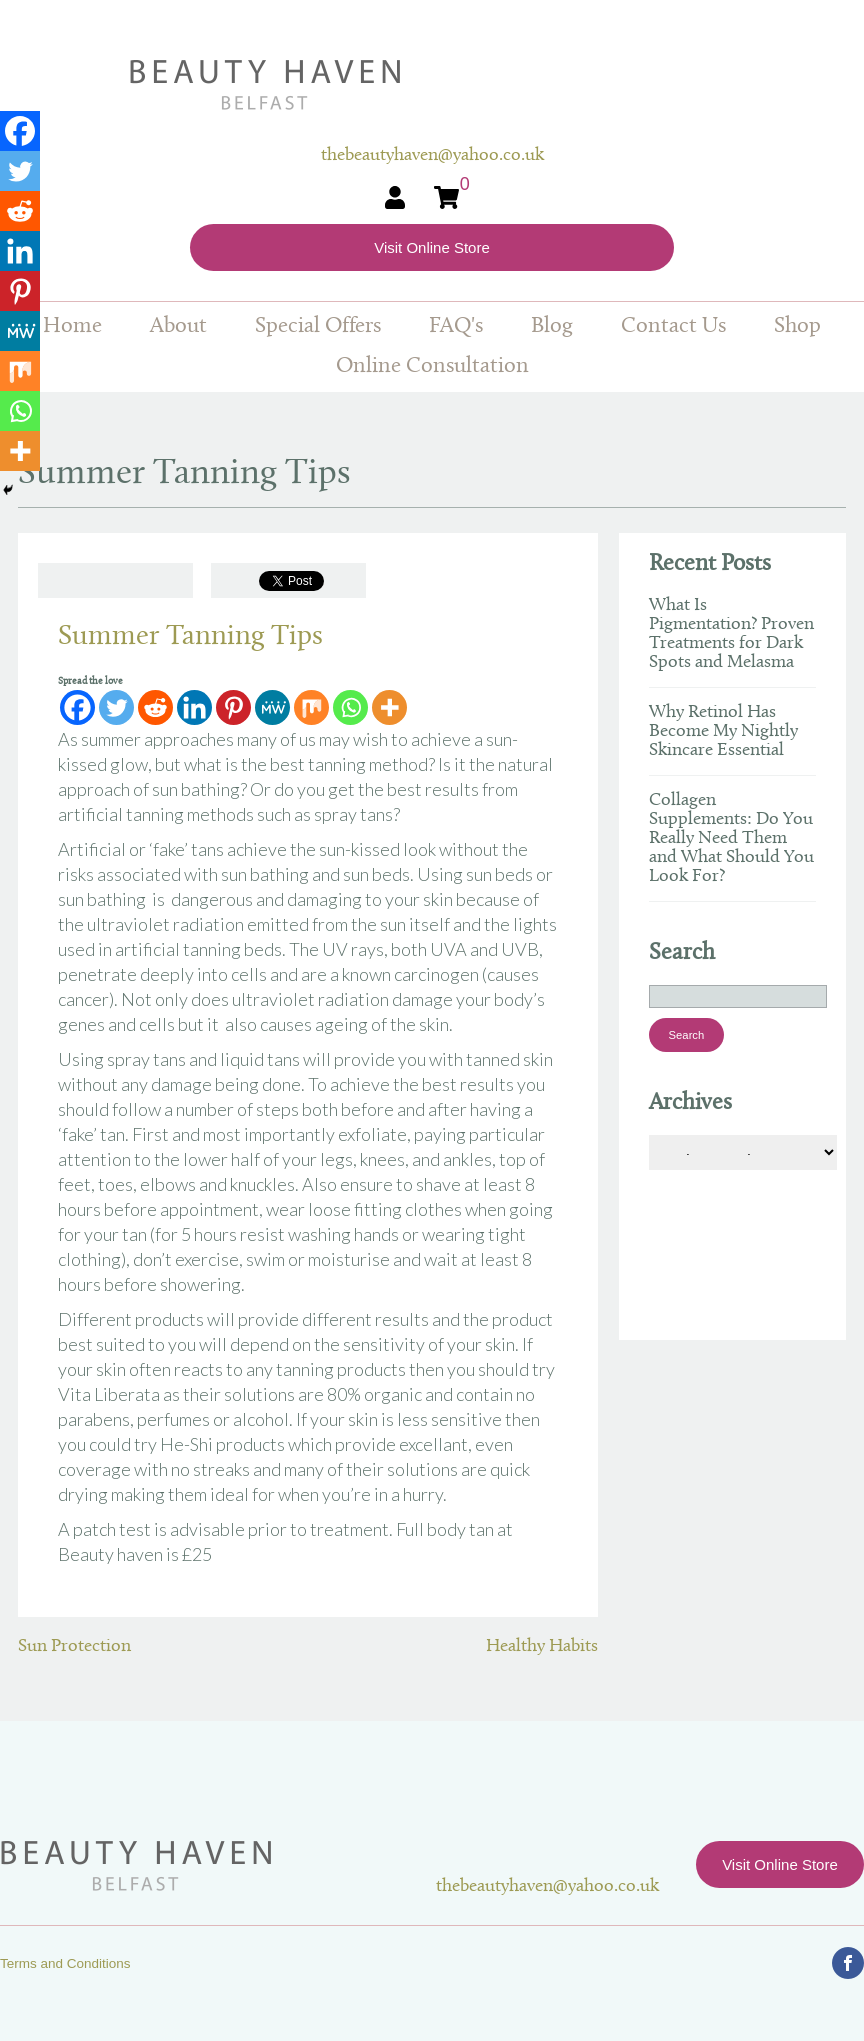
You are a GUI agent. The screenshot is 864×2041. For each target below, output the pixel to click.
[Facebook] (77, 707)
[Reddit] (155, 707)
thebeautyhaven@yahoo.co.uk (547, 1886)
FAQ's (456, 326)
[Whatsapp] (350, 707)
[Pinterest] (233, 707)
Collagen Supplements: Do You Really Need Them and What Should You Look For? (731, 838)
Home (72, 326)
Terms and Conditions (65, 1963)
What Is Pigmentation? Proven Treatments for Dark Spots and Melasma (731, 634)
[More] (389, 707)
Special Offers (318, 326)
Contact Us (673, 326)
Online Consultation (432, 366)
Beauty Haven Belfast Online (432, 85)
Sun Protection (74, 1646)
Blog (552, 326)
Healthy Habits (542, 1646)
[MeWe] (272, 707)
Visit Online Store (432, 247)
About (178, 326)
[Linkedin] (194, 707)
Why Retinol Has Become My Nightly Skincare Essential (723, 731)
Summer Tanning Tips (190, 637)
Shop (797, 326)
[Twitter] (116, 707)
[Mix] (311, 707)
